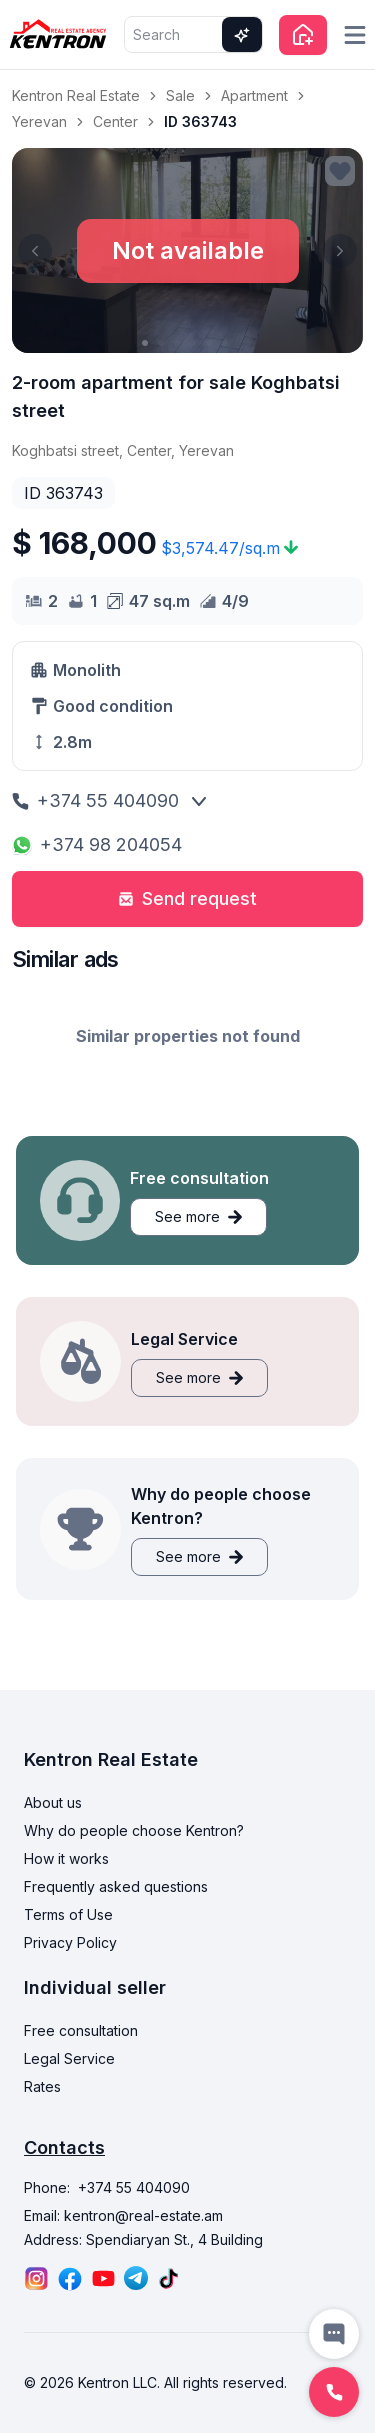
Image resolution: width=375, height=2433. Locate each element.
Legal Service (69, 2058)
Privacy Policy (70, 1942)
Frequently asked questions (116, 1886)
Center (115, 121)
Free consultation (81, 2030)
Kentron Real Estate (76, 95)
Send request (187, 898)
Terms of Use (68, 1914)
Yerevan (39, 121)
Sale (180, 95)
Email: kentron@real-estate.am (123, 2215)
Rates (42, 2086)
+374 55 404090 (95, 800)
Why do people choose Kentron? (134, 1830)
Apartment (254, 95)
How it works (66, 1858)
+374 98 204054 (97, 844)
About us (53, 1802)
